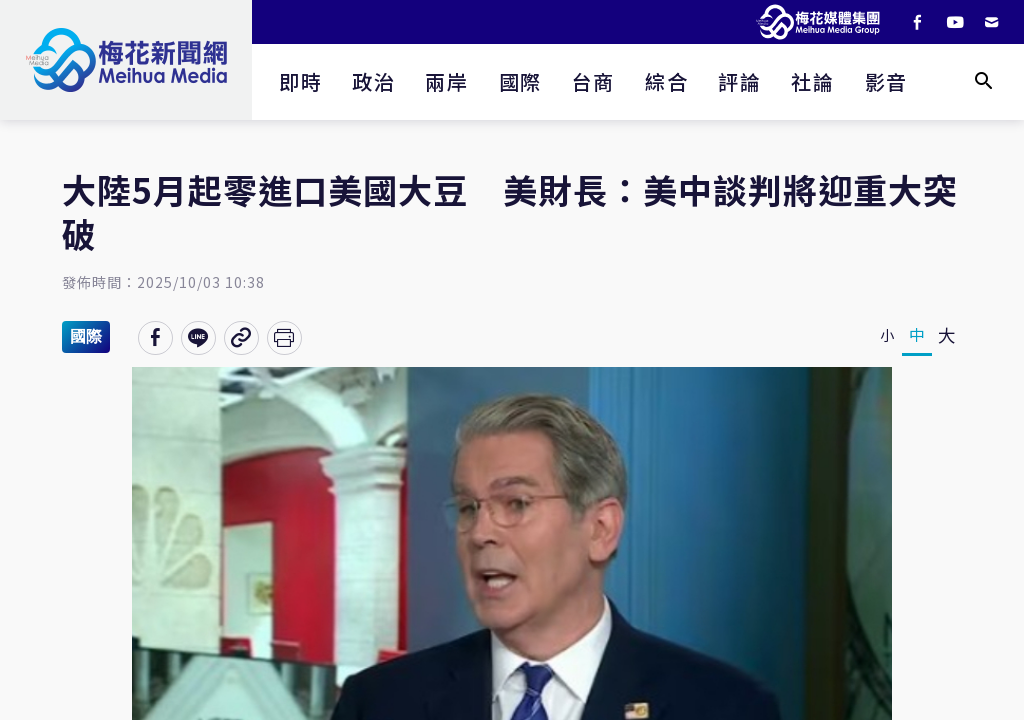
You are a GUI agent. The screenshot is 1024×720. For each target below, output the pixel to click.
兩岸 (446, 81)
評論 (739, 81)
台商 (593, 81)
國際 (520, 81)
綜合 (666, 81)
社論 (812, 81)
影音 (886, 81)
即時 (300, 81)
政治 (373, 81)
